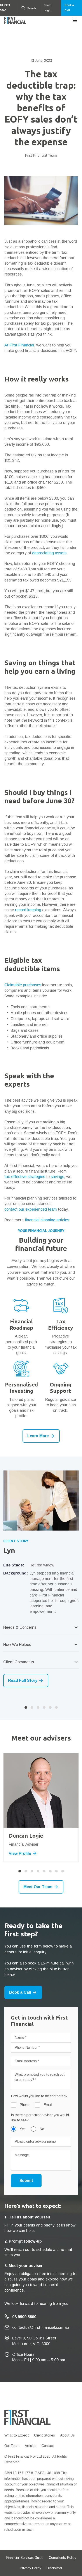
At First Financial (19, 345)
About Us (67, 2435)
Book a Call (69, 8)
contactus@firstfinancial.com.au (40, 2327)
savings (57, 1177)
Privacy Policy (30, 2568)
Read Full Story (26, 1680)
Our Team (11, 2446)
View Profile (23, 1853)
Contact (48, 2446)
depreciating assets (49, 553)
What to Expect (16, 2435)
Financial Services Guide (25, 2557)
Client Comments (18, 1662)
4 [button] (44, 1707)
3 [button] (38, 1707)
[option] (41, 1578)
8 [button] (62, 1871)
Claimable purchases (22, 985)
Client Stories (44, 2435)
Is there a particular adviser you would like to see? (40, 2117)
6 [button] (56, 1707)
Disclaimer (54, 2568)
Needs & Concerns (19, 1627)
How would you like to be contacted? (39, 2096)
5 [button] (50, 1707)
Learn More (41, 1436)
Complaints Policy (62, 2557)
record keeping (28, 910)
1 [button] (25, 1707)
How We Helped (17, 1644)
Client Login (48, 8)
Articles (30, 2446)
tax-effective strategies (24, 1177)
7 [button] (56, 1871)
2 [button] (32, 1707)
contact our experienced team (30, 1209)
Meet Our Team (41, 1887)
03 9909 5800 (5, 8)
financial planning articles (47, 1220)
